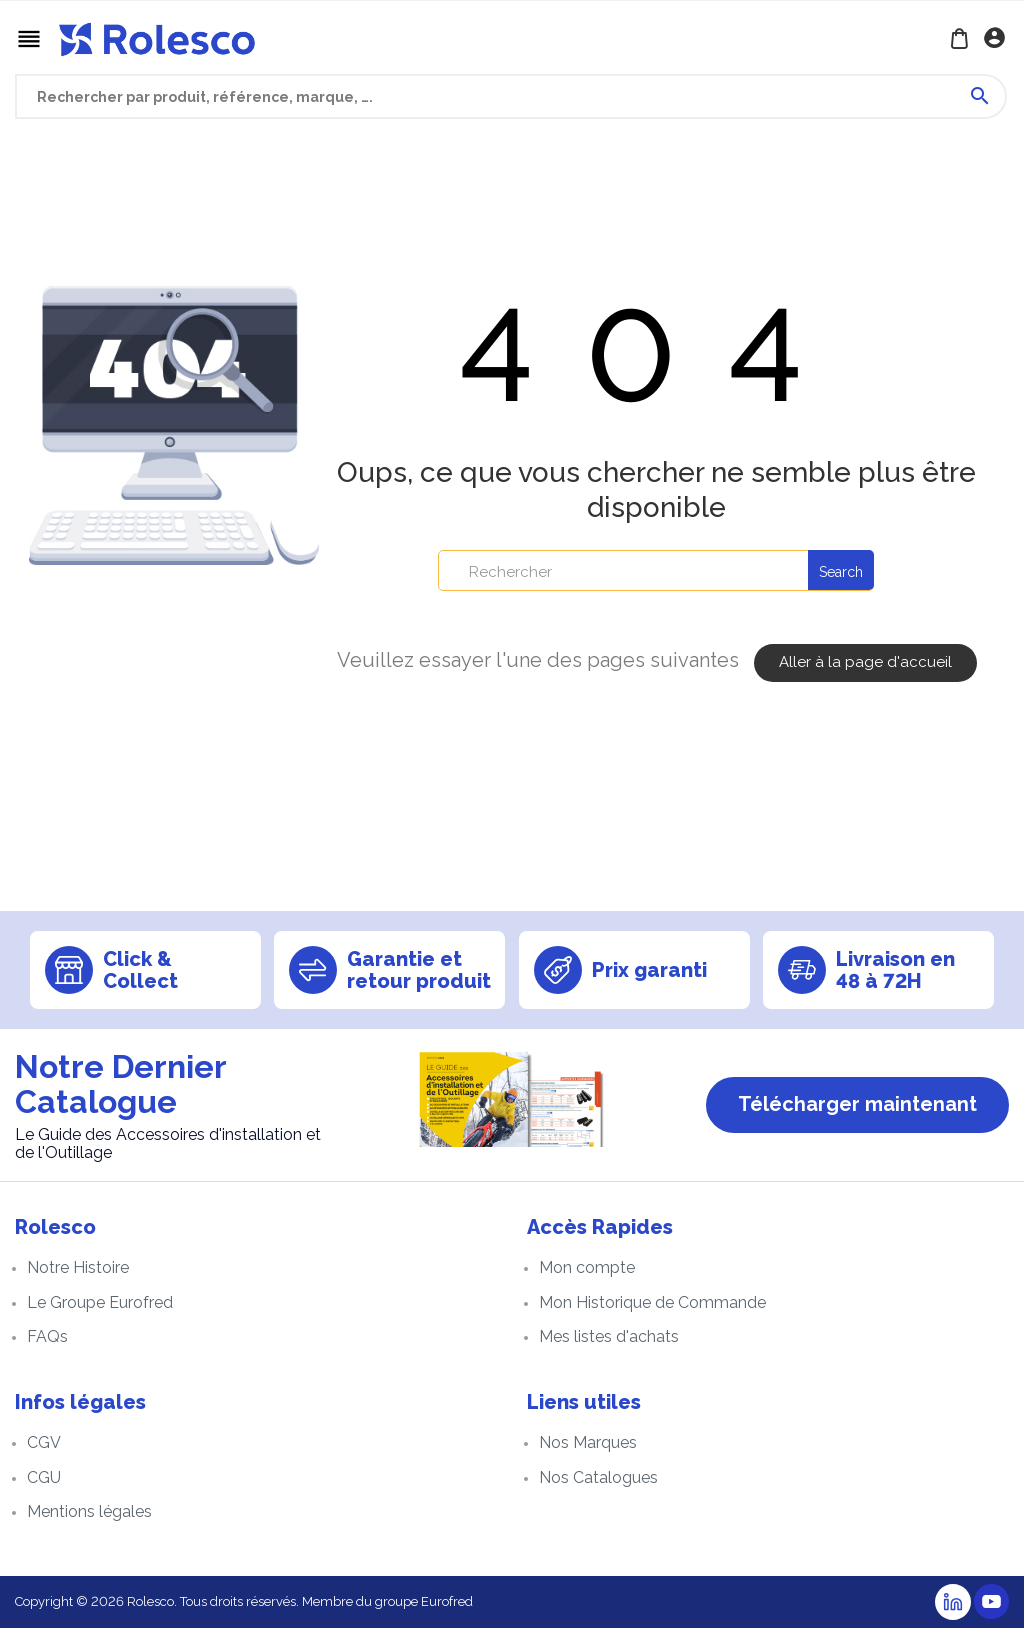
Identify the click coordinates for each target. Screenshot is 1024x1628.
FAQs (47, 1336)
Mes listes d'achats (609, 1336)
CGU (44, 1477)
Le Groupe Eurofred (100, 1302)
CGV (44, 1442)
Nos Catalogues (598, 1477)
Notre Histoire (78, 1267)
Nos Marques (588, 1442)
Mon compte (587, 1267)
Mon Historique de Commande (652, 1302)
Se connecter (996, 39)
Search (841, 572)
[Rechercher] (656, 570)
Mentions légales (89, 1511)
